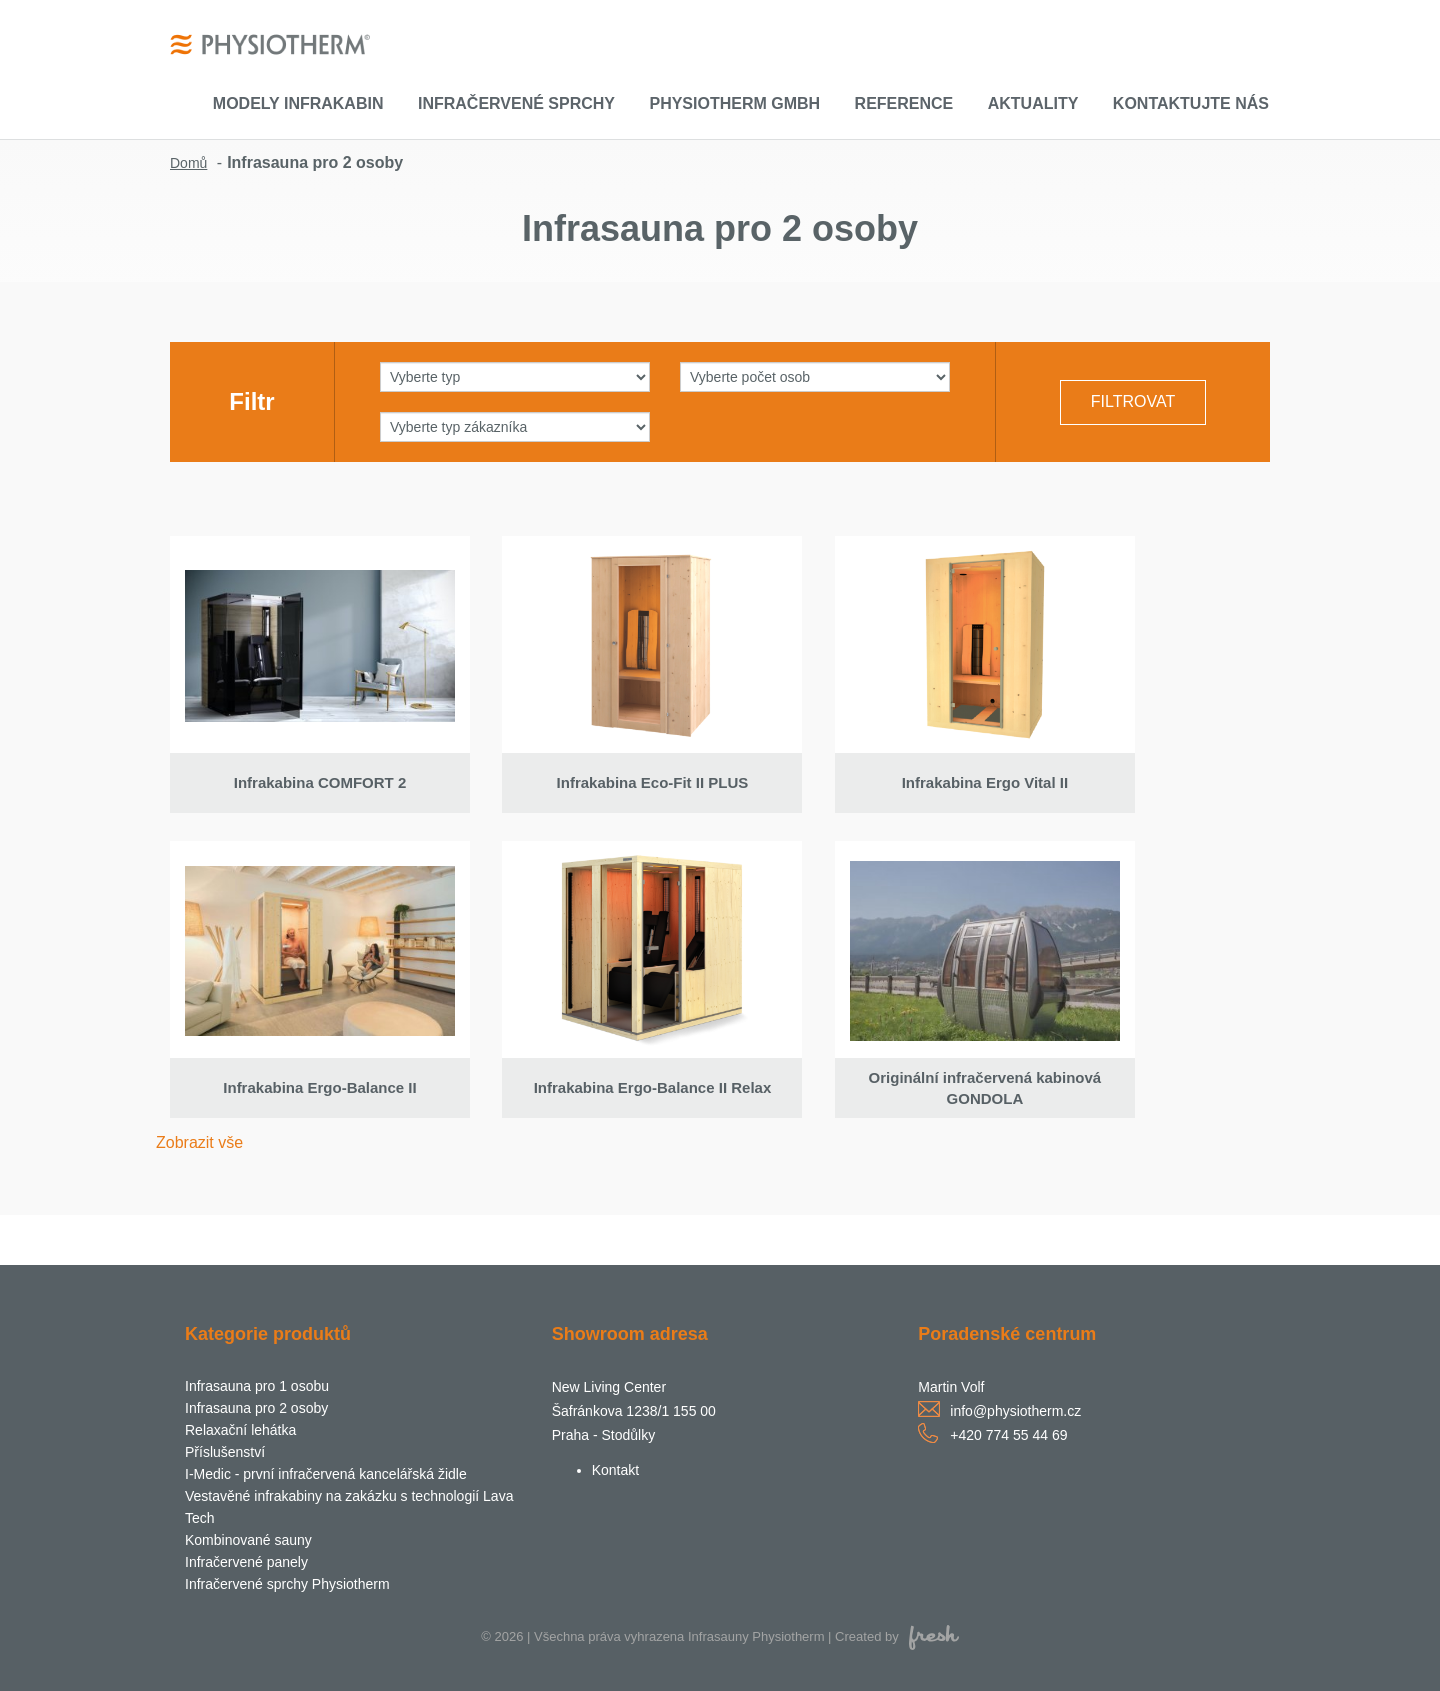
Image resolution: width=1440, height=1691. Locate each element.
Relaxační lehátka (240, 1430)
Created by (897, 1636)
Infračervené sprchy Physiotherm (287, 1584)
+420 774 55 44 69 (1008, 1435)
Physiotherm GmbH (734, 103)
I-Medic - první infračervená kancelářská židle (326, 1474)
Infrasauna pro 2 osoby (256, 1408)
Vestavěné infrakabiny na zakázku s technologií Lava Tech (349, 1507)
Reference (904, 103)
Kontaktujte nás (1191, 103)
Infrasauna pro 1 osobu (257, 1386)
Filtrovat (1133, 401)
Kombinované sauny (248, 1540)
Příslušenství (225, 1452)
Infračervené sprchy (516, 103)
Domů (188, 163)
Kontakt (615, 1470)
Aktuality (1033, 103)
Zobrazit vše (199, 1142)
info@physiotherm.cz (1015, 1411)
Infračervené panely (246, 1562)
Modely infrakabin (298, 103)
